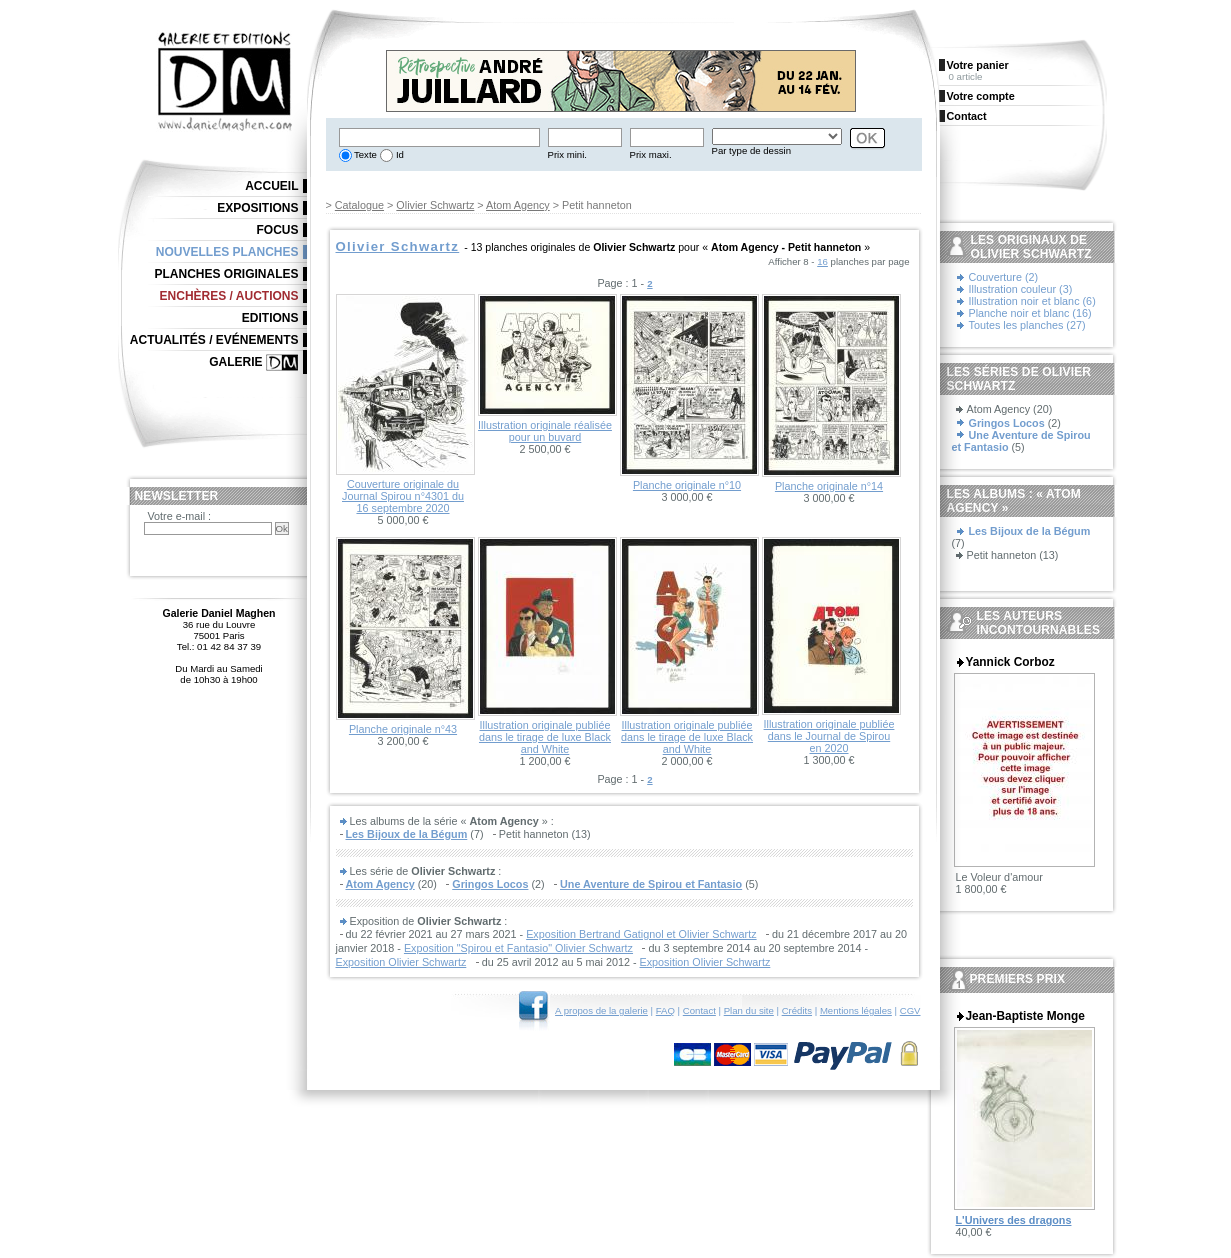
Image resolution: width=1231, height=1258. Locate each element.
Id (398, 154)
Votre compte (981, 96)
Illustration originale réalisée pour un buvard (545, 431)
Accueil (271, 186)
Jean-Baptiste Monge (1025, 1016)
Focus (278, 230)
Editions (270, 318)
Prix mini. (567, 154)
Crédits (797, 1010)
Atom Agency (518, 205)
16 (822, 261)
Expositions (257, 208)
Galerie (235, 362)
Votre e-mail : (180, 516)
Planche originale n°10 (687, 485)
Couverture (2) (1004, 277)
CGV (910, 1010)
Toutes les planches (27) (1027, 325)
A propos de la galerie (601, 1010)
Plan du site (749, 1010)
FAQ (665, 1010)
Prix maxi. (651, 154)
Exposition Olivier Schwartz (401, 962)
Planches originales (226, 274)
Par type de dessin (751, 150)
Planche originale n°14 (829, 486)
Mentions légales (856, 1010)
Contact (699, 1010)
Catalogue (359, 205)
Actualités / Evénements (214, 340)
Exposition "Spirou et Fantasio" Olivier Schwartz (518, 948)
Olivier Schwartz (435, 205)
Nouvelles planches (227, 252)
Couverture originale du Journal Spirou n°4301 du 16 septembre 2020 (403, 496)
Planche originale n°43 (403, 729)
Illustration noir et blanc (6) (1032, 301)
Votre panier (978, 65)
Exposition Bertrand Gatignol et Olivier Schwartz (641, 934)
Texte (364, 154)
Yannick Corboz (1010, 662)
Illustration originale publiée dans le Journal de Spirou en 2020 (829, 736)
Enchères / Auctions (229, 296)
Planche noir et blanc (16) (1030, 313)
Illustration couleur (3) (1021, 289)
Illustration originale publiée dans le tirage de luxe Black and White (545, 737)
